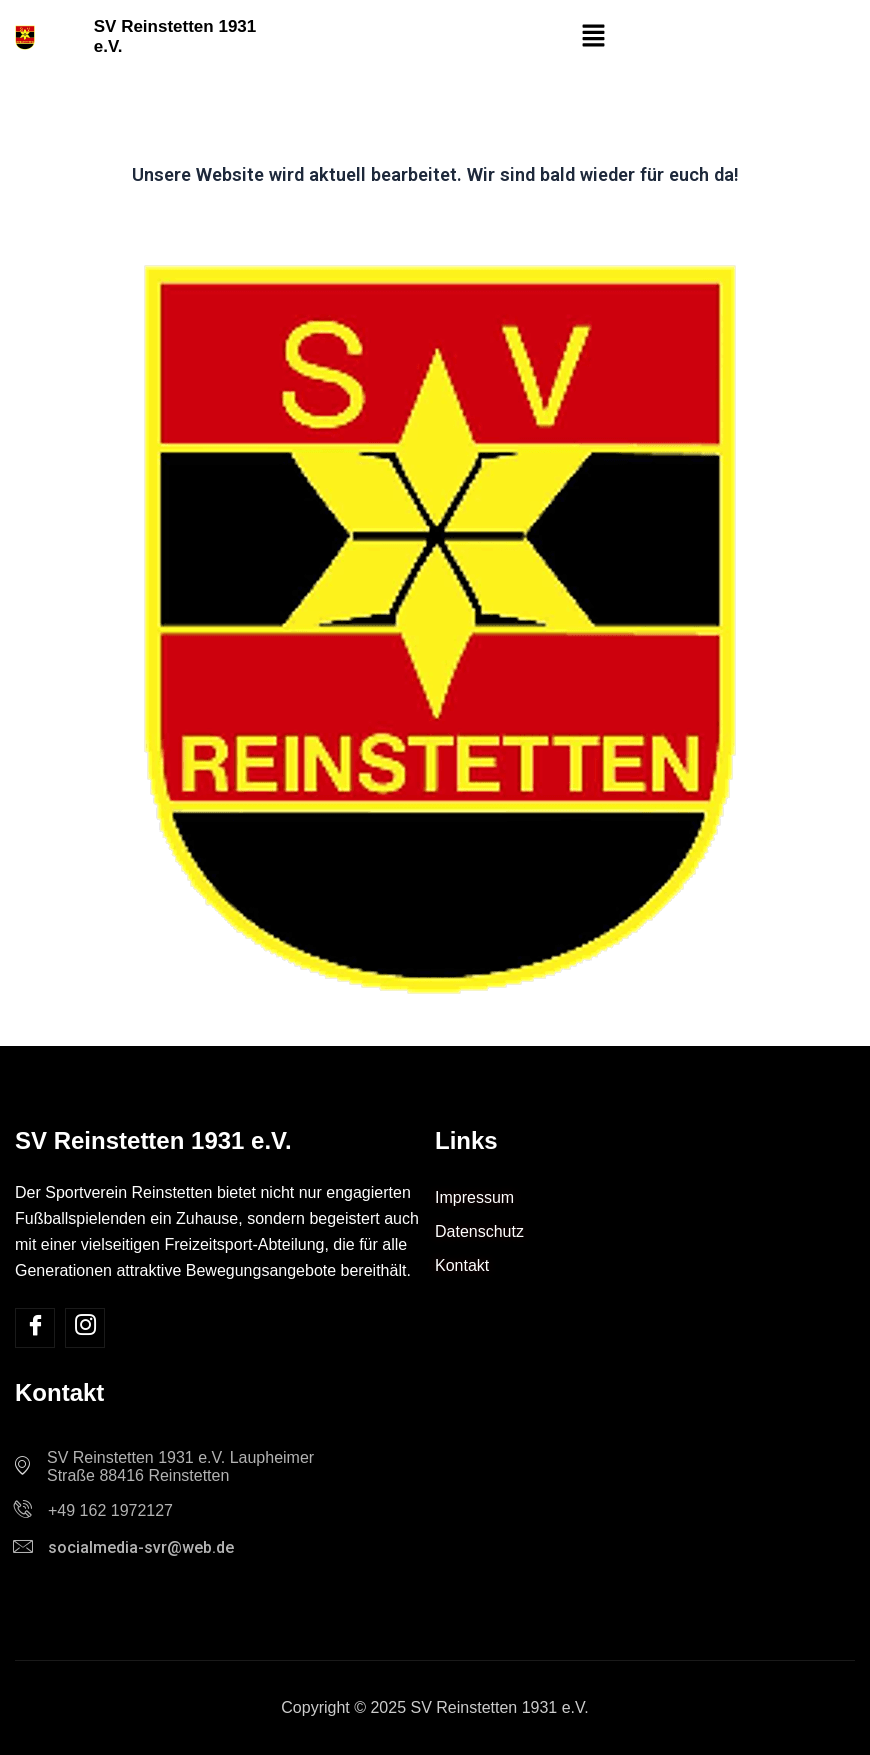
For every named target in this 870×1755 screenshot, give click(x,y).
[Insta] (85, 1328)
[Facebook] (35, 1328)
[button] (593, 37)
